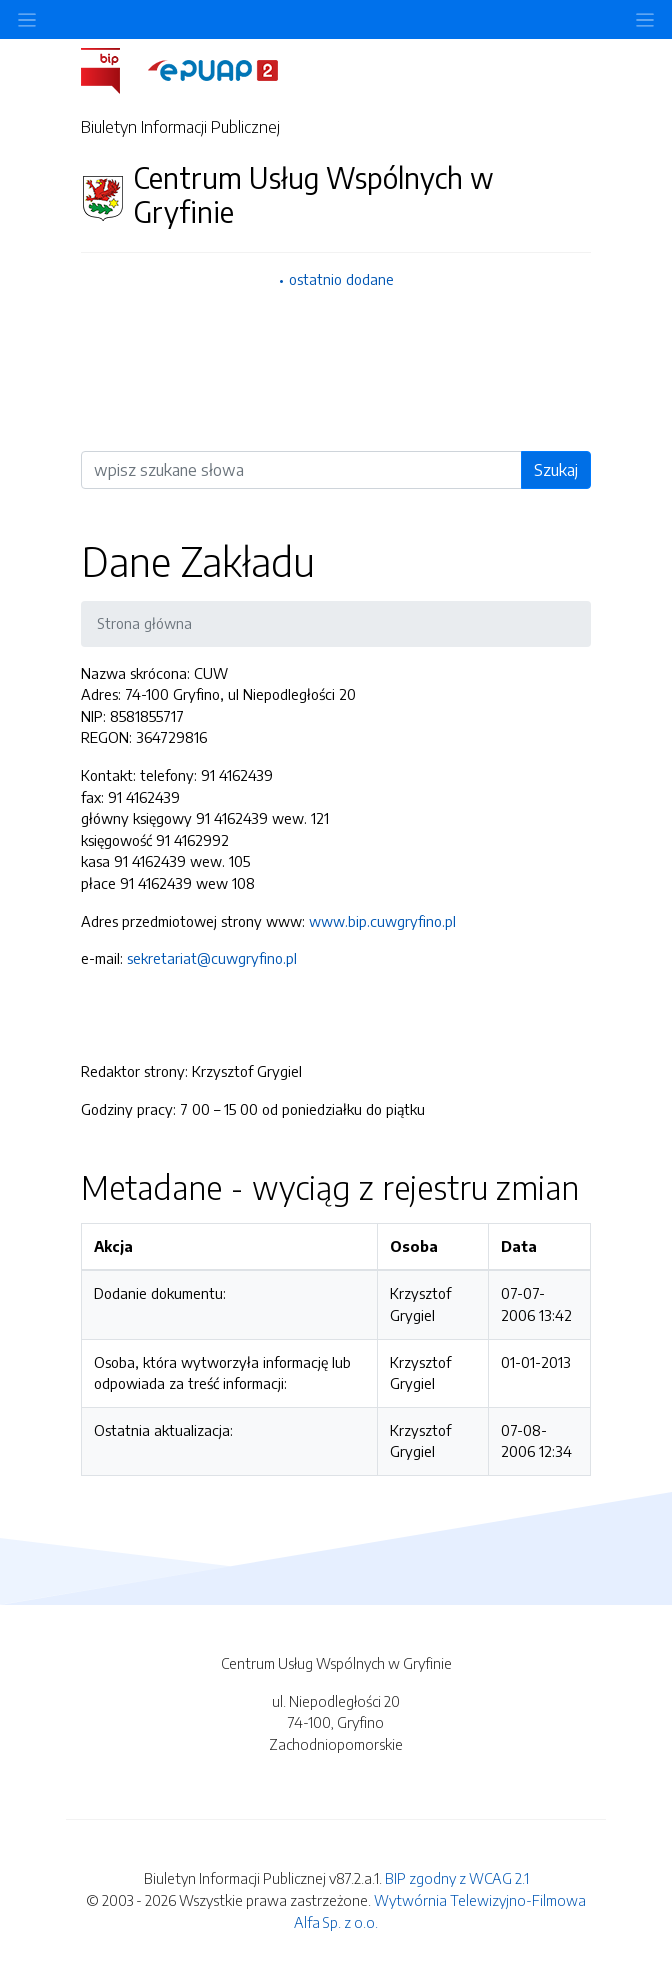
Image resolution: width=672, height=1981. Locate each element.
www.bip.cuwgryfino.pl (382, 921)
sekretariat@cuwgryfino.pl (212, 958)
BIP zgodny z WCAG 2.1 (457, 1878)
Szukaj (556, 470)
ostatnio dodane (341, 279)
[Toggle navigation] (645, 19)
